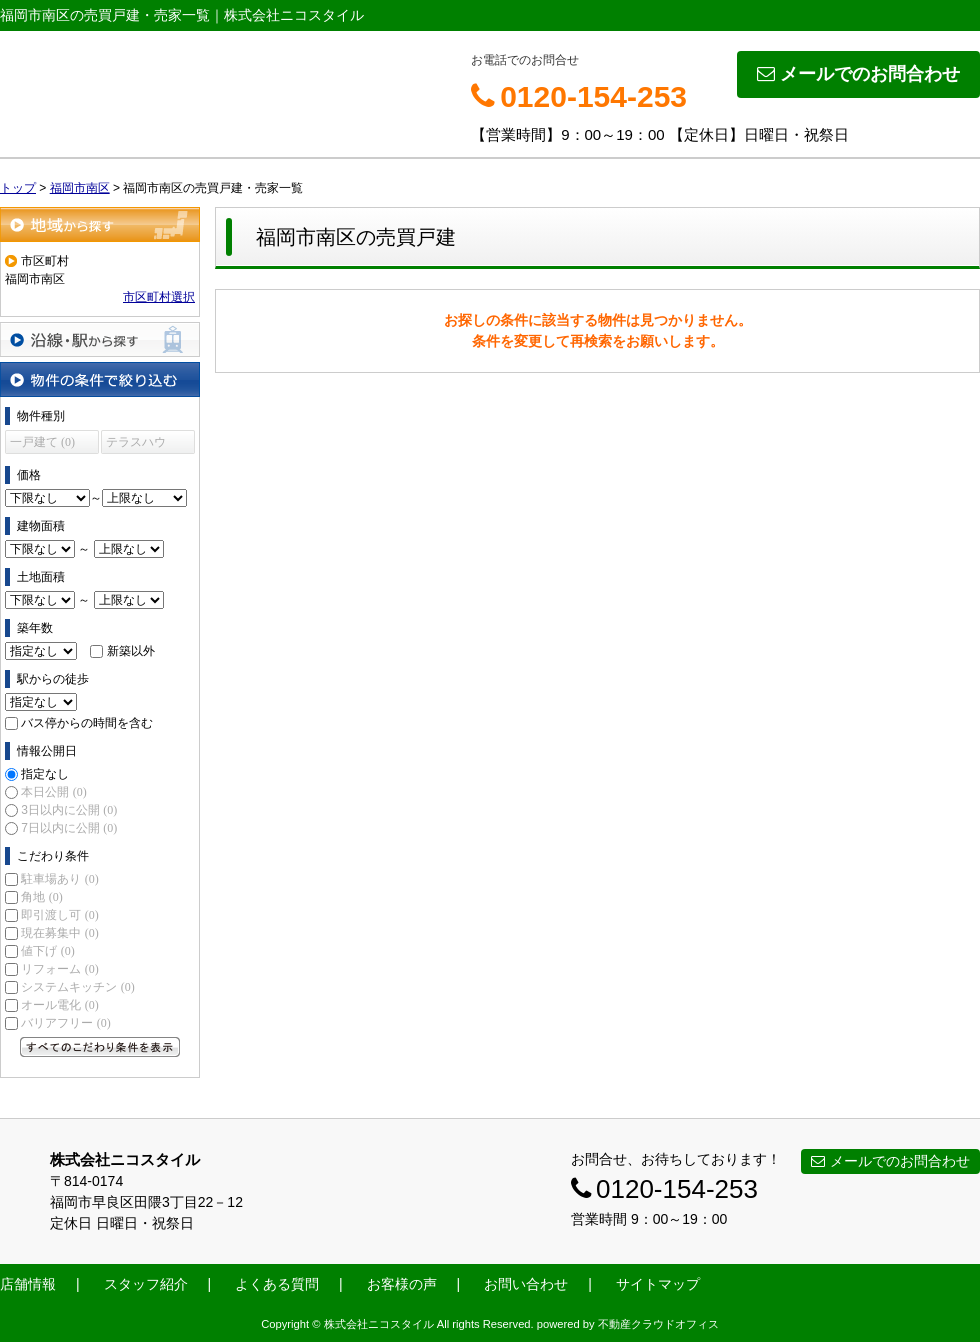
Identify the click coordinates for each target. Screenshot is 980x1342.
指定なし (45, 774)
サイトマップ (658, 1284)
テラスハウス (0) (136, 444)
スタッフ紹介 (146, 1284)
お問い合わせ (526, 1284)
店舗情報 (28, 1284)
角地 (41, 897)
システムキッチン (77, 987)
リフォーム (59, 969)
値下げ (47, 951)
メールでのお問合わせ (858, 74)
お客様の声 (402, 1284)
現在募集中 (59, 933)
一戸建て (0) (42, 442)
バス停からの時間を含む (87, 723)
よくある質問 (277, 1284)
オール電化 (59, 1005)
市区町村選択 (159, 297)
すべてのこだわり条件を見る (100, 1047)
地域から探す (100, 224)
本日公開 (53, 792)
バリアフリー (65, 1023)
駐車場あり (59, 879)
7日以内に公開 (69, 828)
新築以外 (131, 651)
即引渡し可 (59, 915)
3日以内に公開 (69, 810)
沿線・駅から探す (100, 339)
